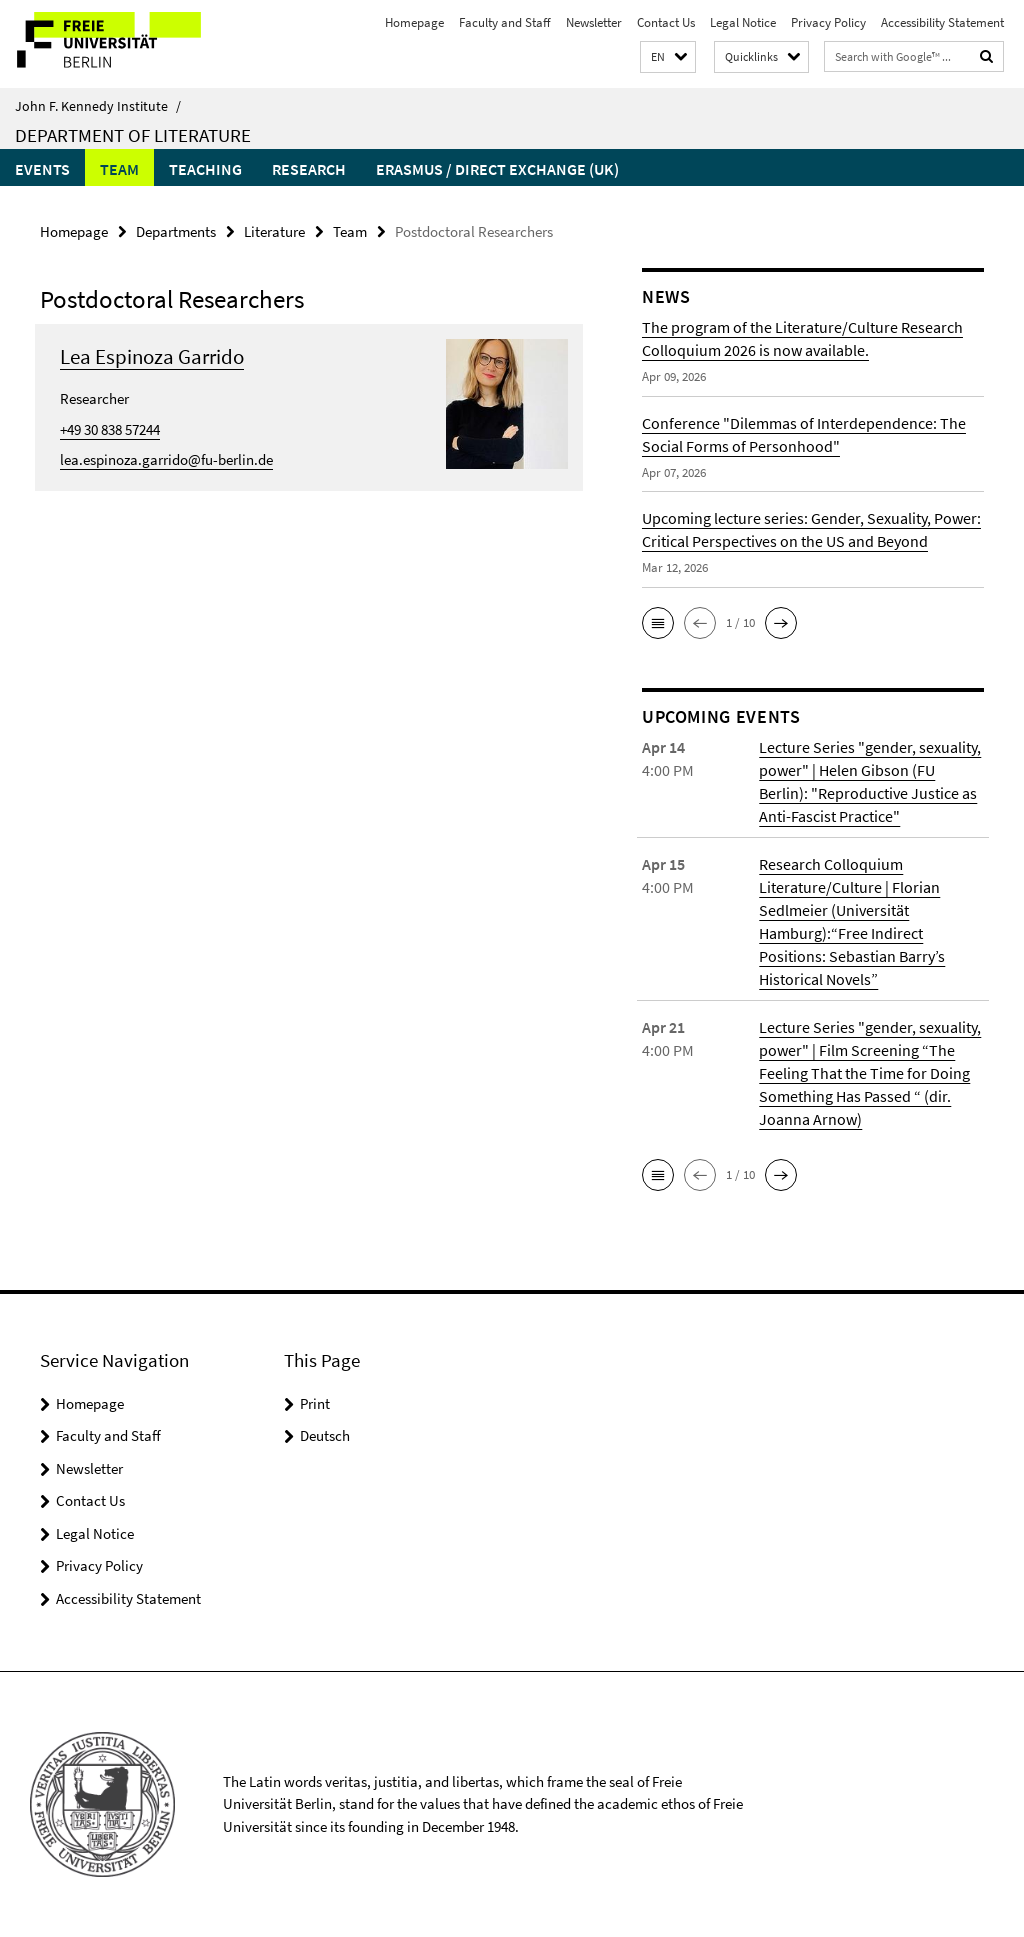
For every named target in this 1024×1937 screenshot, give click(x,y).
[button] (668, 57)
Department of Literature (133, 135)
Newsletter (594, 22)
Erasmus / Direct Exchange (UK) (497, 169)
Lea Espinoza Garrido (152, 356)
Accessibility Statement (942, 22)
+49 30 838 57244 (110, 429)
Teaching (205, 169)
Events (42, 169)
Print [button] (315, 1403)
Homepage (414, 22)
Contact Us (666, 22)
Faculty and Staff (505, 22)
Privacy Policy (828, 22)
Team (119, 169)
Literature (274, 231)
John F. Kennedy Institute (98, 106)
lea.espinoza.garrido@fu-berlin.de (166, 459)
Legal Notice (743, 22)
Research (309, 169)
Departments (176, 231)
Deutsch (325, 1435)
